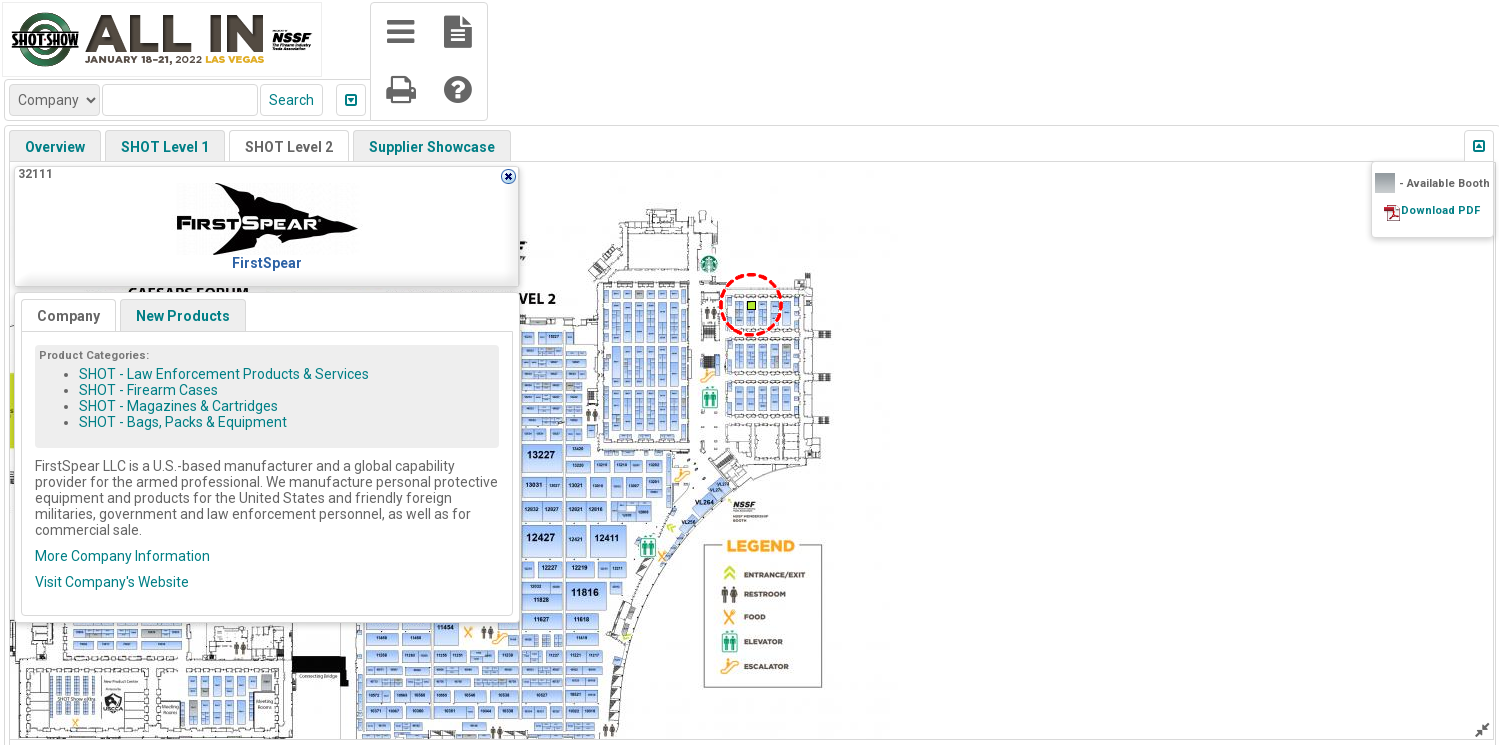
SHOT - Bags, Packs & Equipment (183, 422)
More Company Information (122, 556)
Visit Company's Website (112, 582)
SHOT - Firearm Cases (148, 390)
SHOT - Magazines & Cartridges (178, 406)
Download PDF (1440, 210)
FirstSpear (267, 263)
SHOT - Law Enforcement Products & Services (224, 374)
